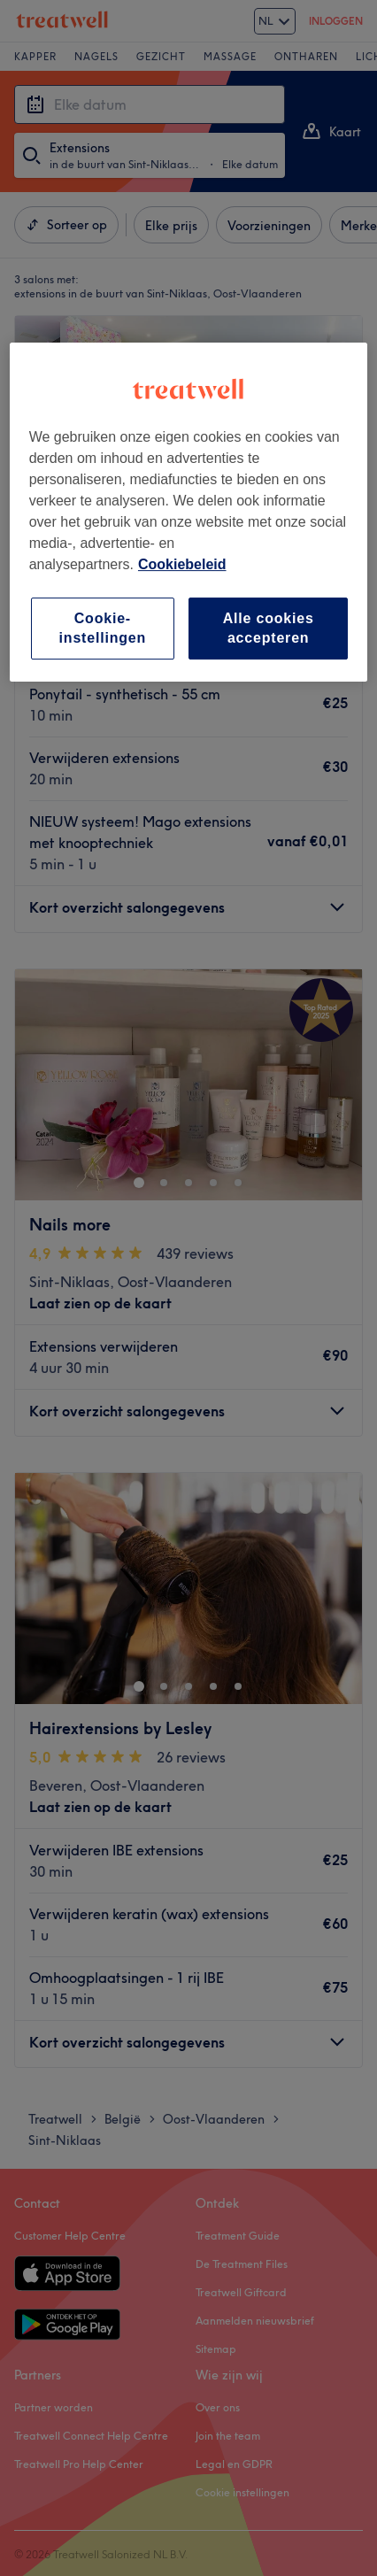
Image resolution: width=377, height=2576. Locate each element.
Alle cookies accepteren (268, 628)
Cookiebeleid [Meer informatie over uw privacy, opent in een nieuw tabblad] (182, 564)
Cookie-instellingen (103, 628)
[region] (189, 513)
